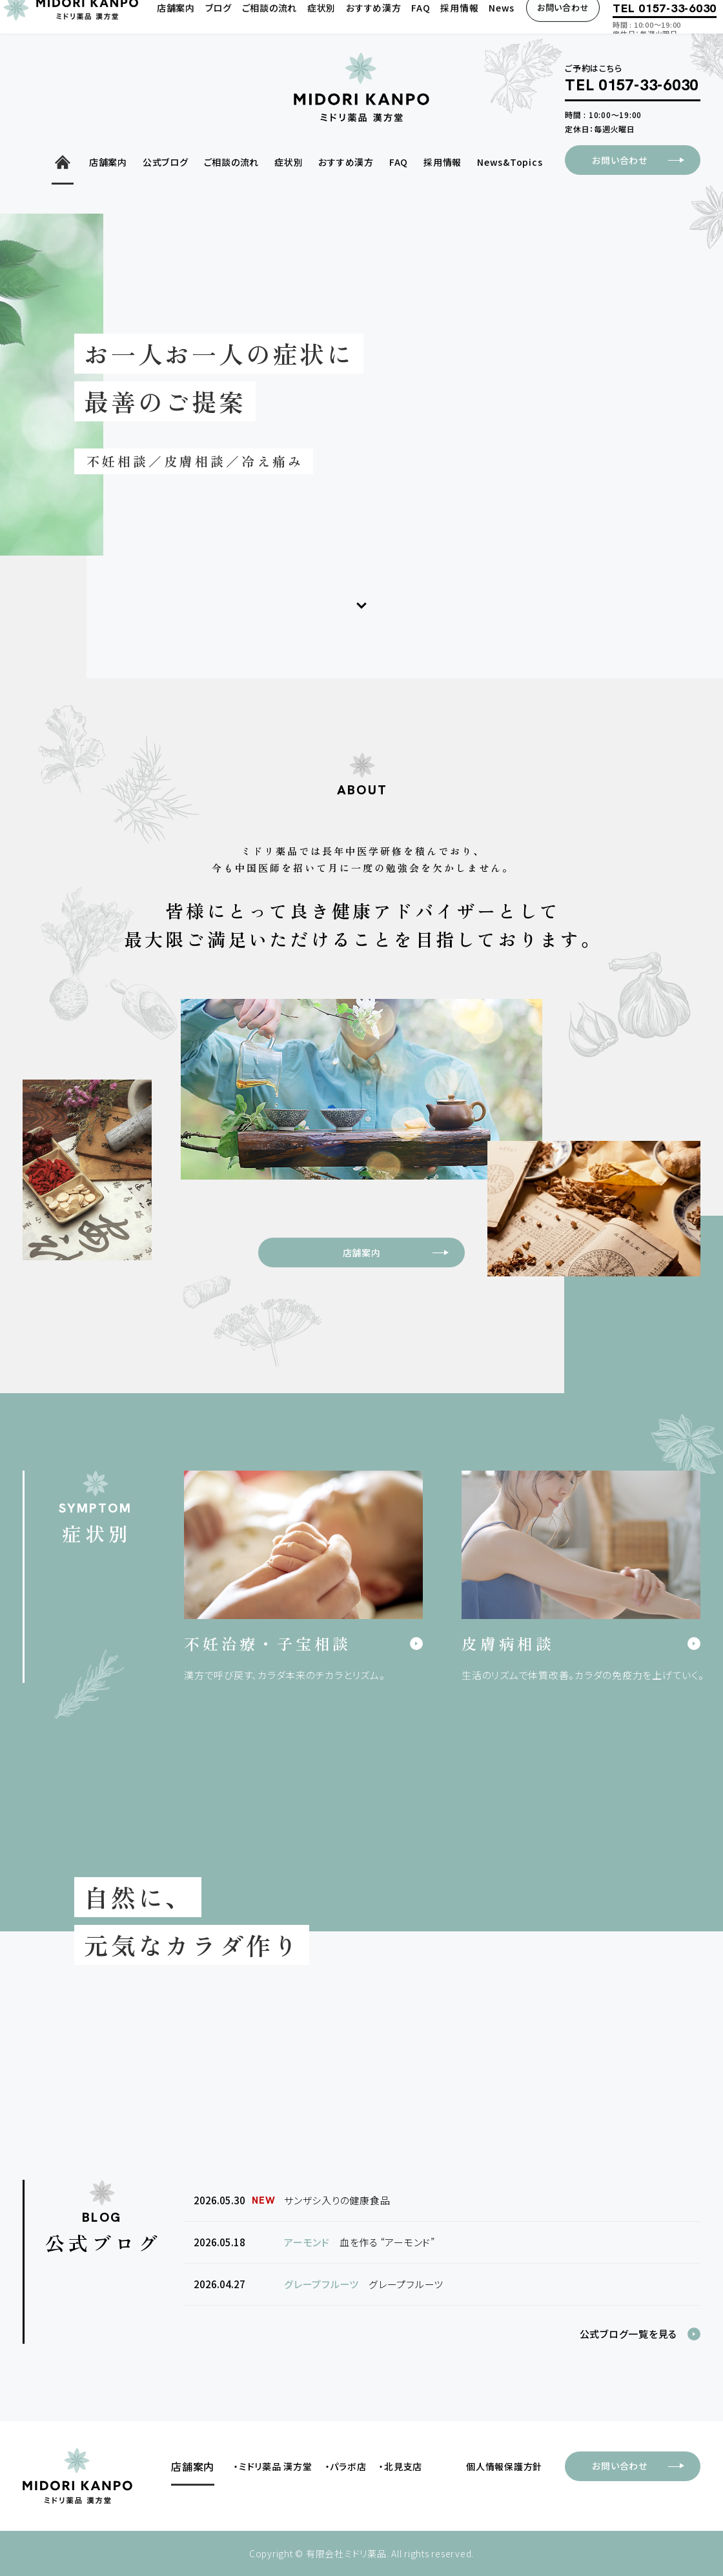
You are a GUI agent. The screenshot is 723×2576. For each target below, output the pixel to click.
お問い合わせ (645, 160)
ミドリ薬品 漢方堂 (275, 2466)
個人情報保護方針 (504, 2466)
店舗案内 (403, 1252)
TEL (631, 86)
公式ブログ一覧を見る (629, 2333)
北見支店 (403, 2466)
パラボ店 (348, 2466)
